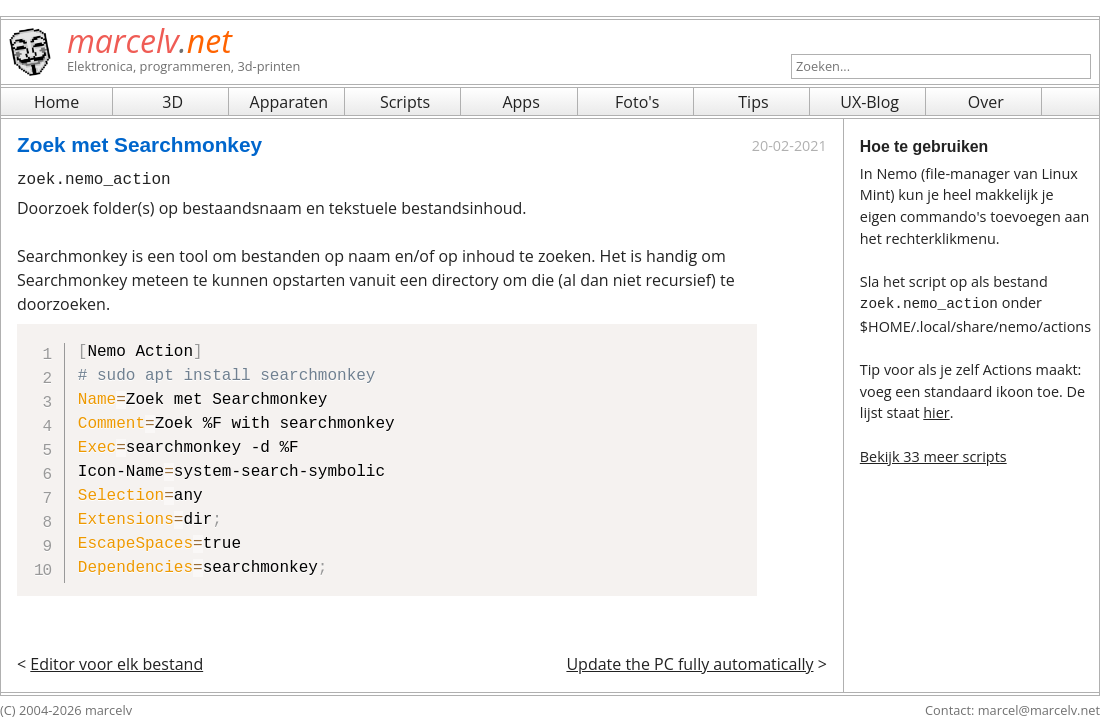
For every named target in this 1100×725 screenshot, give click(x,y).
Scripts (405, 102)
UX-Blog (869, 102)
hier (936, 410)
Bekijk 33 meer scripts (933, 454)
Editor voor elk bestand (116, 664)
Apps (520, 102)
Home (56, 102)
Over (986, 102)
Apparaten (289, 102)
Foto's (637, 102)
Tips (753, 102)
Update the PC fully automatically (689, 664)
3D (172, 102)
